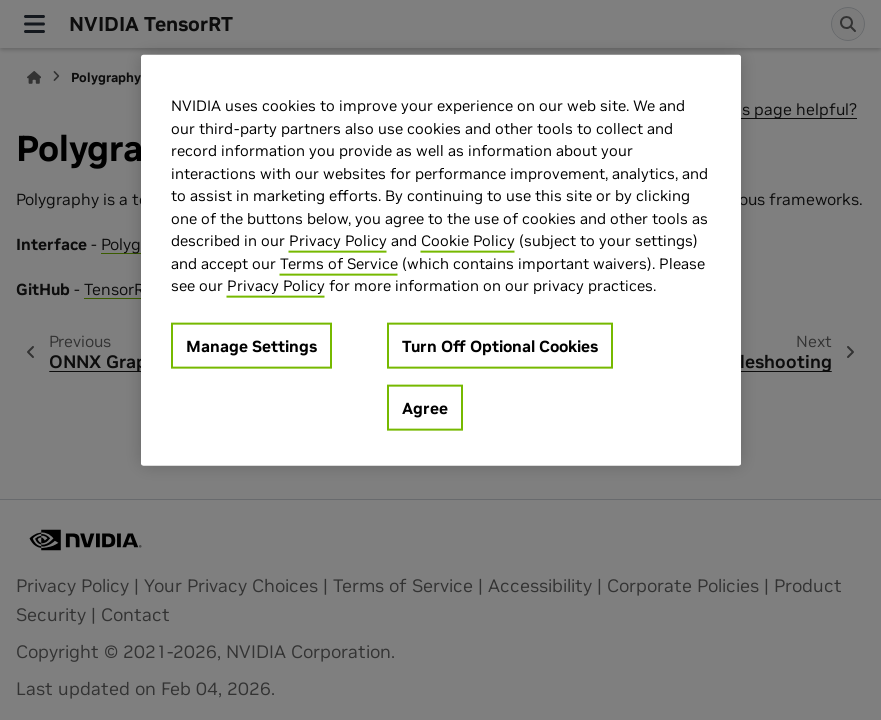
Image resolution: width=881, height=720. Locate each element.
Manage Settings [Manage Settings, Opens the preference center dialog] (251, 345)
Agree (425, 407)
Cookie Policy (468, 240)
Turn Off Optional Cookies (500, 345)
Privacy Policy (338, 240)
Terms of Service (339, 262)
